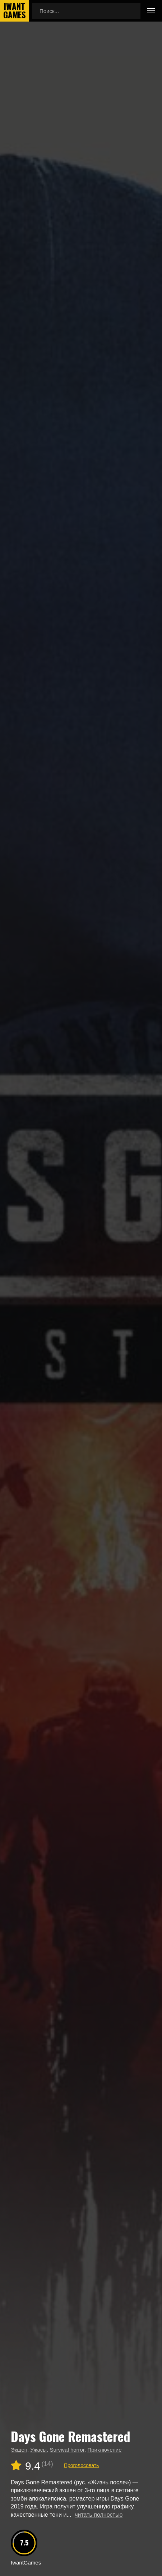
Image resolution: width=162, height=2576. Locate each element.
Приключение (104, 2450)
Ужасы (38, 2450)
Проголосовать (81, 2465)
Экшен (19, 2450)
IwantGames (14, 11)
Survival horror (67, 2450)
